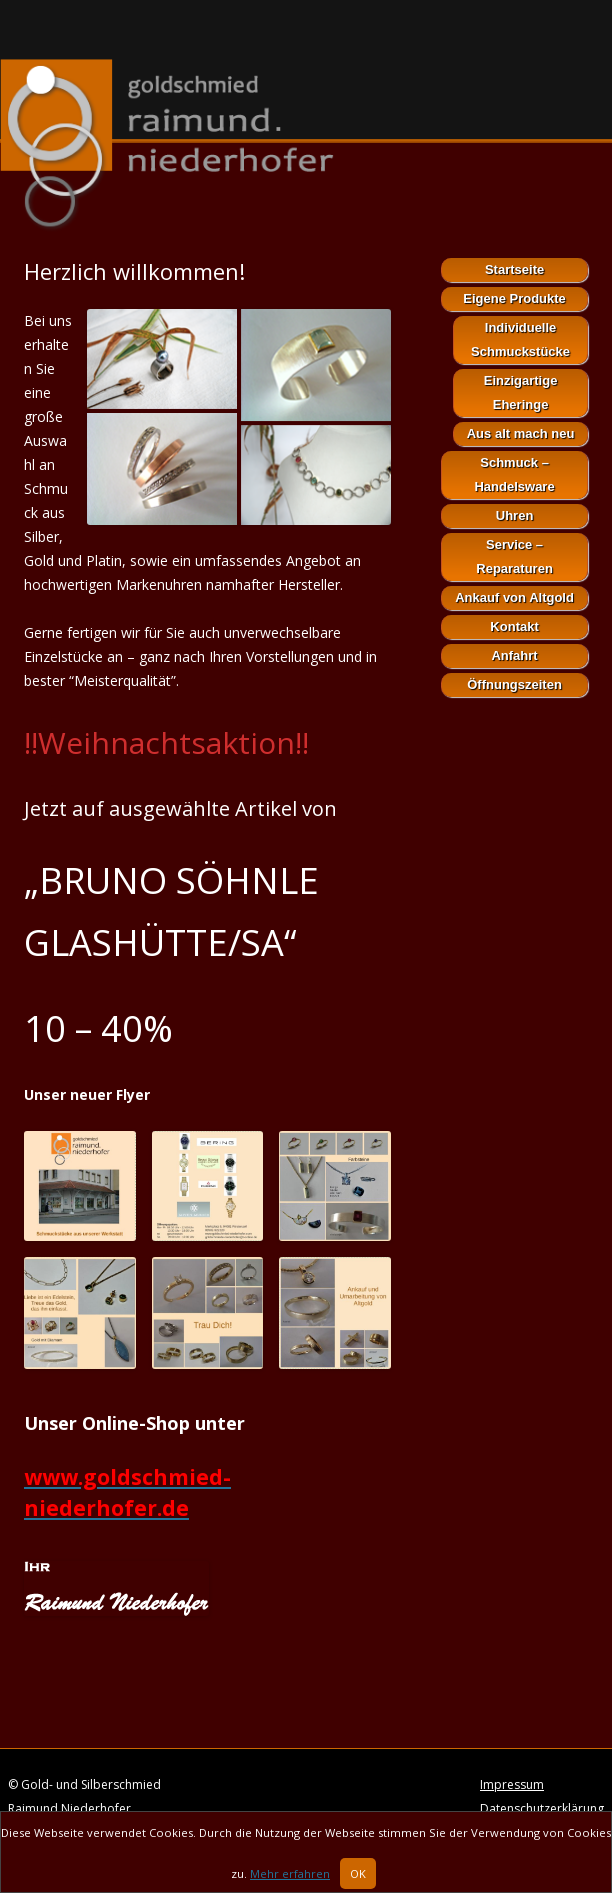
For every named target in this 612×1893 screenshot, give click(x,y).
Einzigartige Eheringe (521, 392)
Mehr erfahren (290, 1878)
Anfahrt (514, 655)
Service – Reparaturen (514, 556)
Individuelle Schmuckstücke (520, 339)
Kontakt (514, 626)
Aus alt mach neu (521, 433)
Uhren (515, 515)
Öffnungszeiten (514, 684)
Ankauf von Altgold (514, 597)
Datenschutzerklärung (542, 1808)
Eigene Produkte (514, 298)
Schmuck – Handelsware (514, 474)
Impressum (512, 1784)
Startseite (514, 269)
